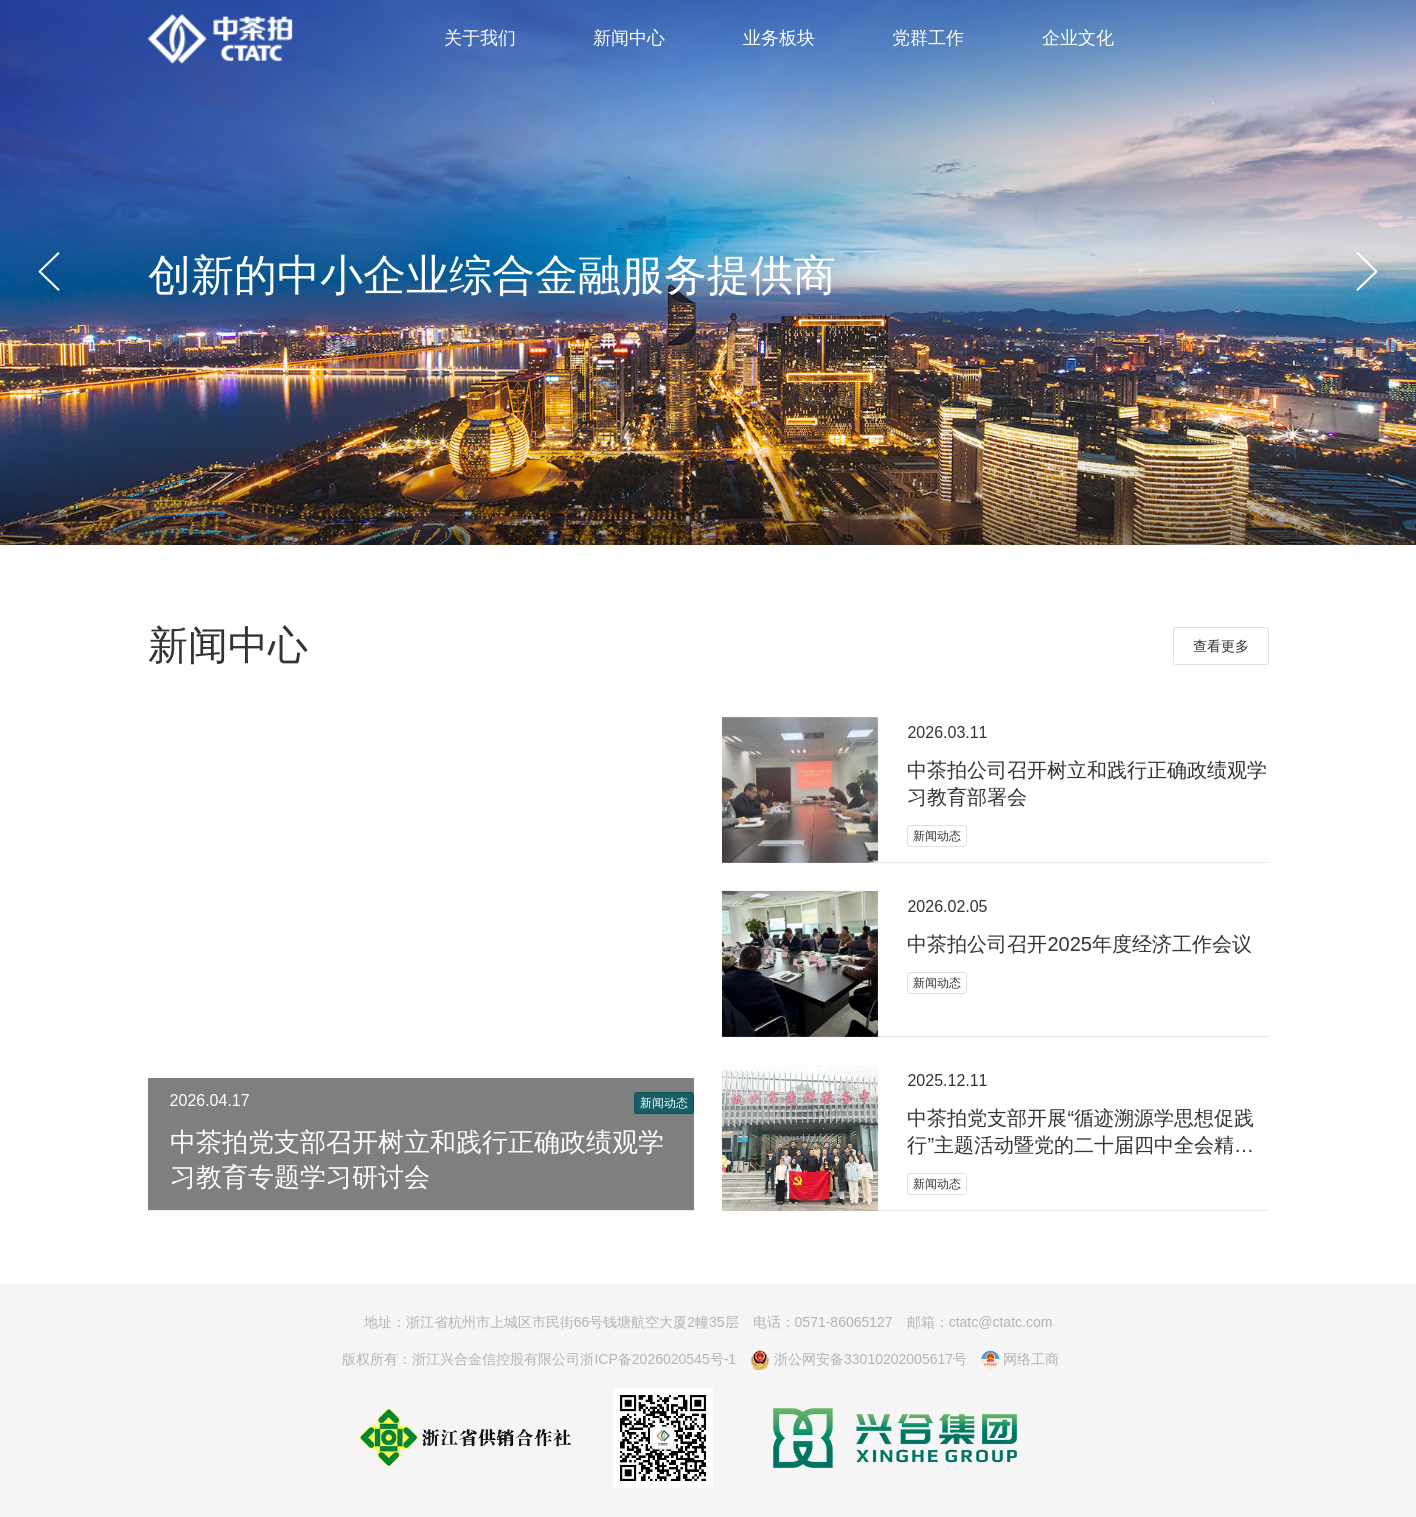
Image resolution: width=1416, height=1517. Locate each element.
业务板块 (779, 38)
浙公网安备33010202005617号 (858, 1360)
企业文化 (1078, 38)
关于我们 (480, 38)
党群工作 (928, 38)
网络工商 (1020, 1360)
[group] (708, 272)
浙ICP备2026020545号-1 (658, 1359)
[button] (49, 272)
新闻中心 (629, 38)
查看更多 (1221, 646)
